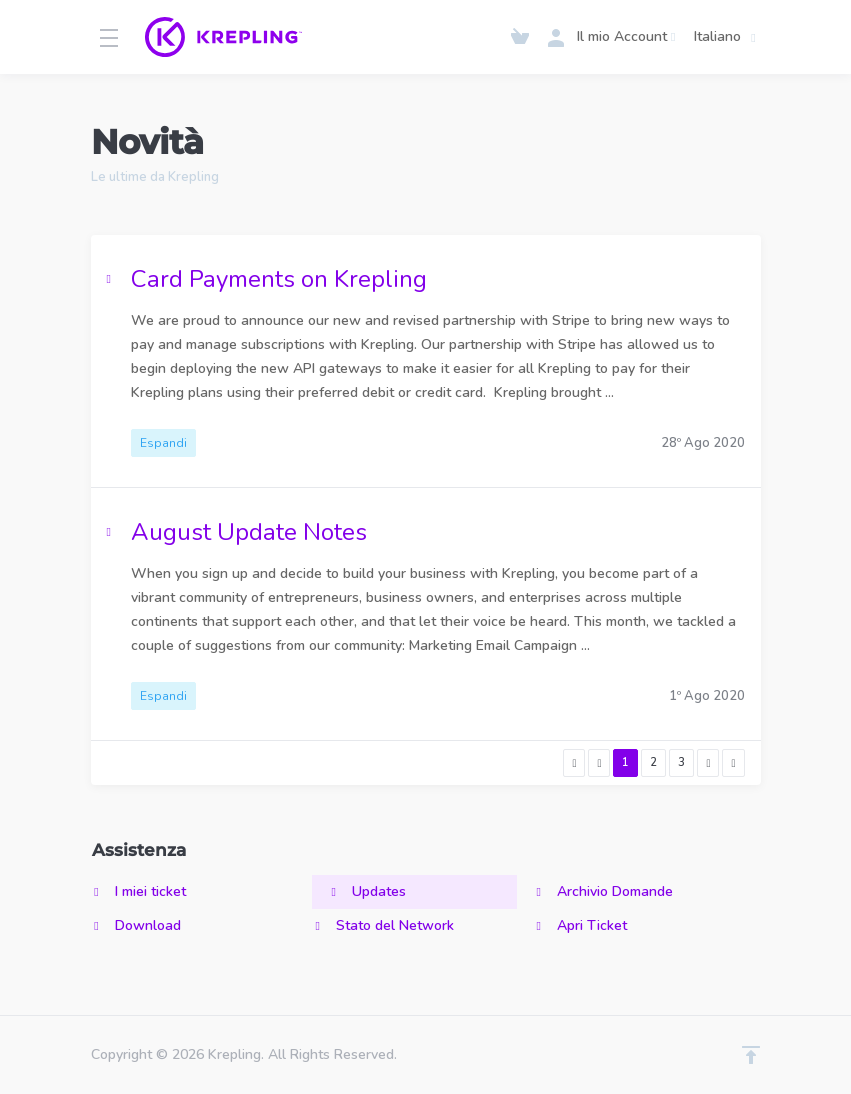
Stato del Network (383, 925)
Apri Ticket (580, 925)
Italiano (728, 37)
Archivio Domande (603, 891)
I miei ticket (138, 891)
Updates (367, 891)
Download (136, 925)
